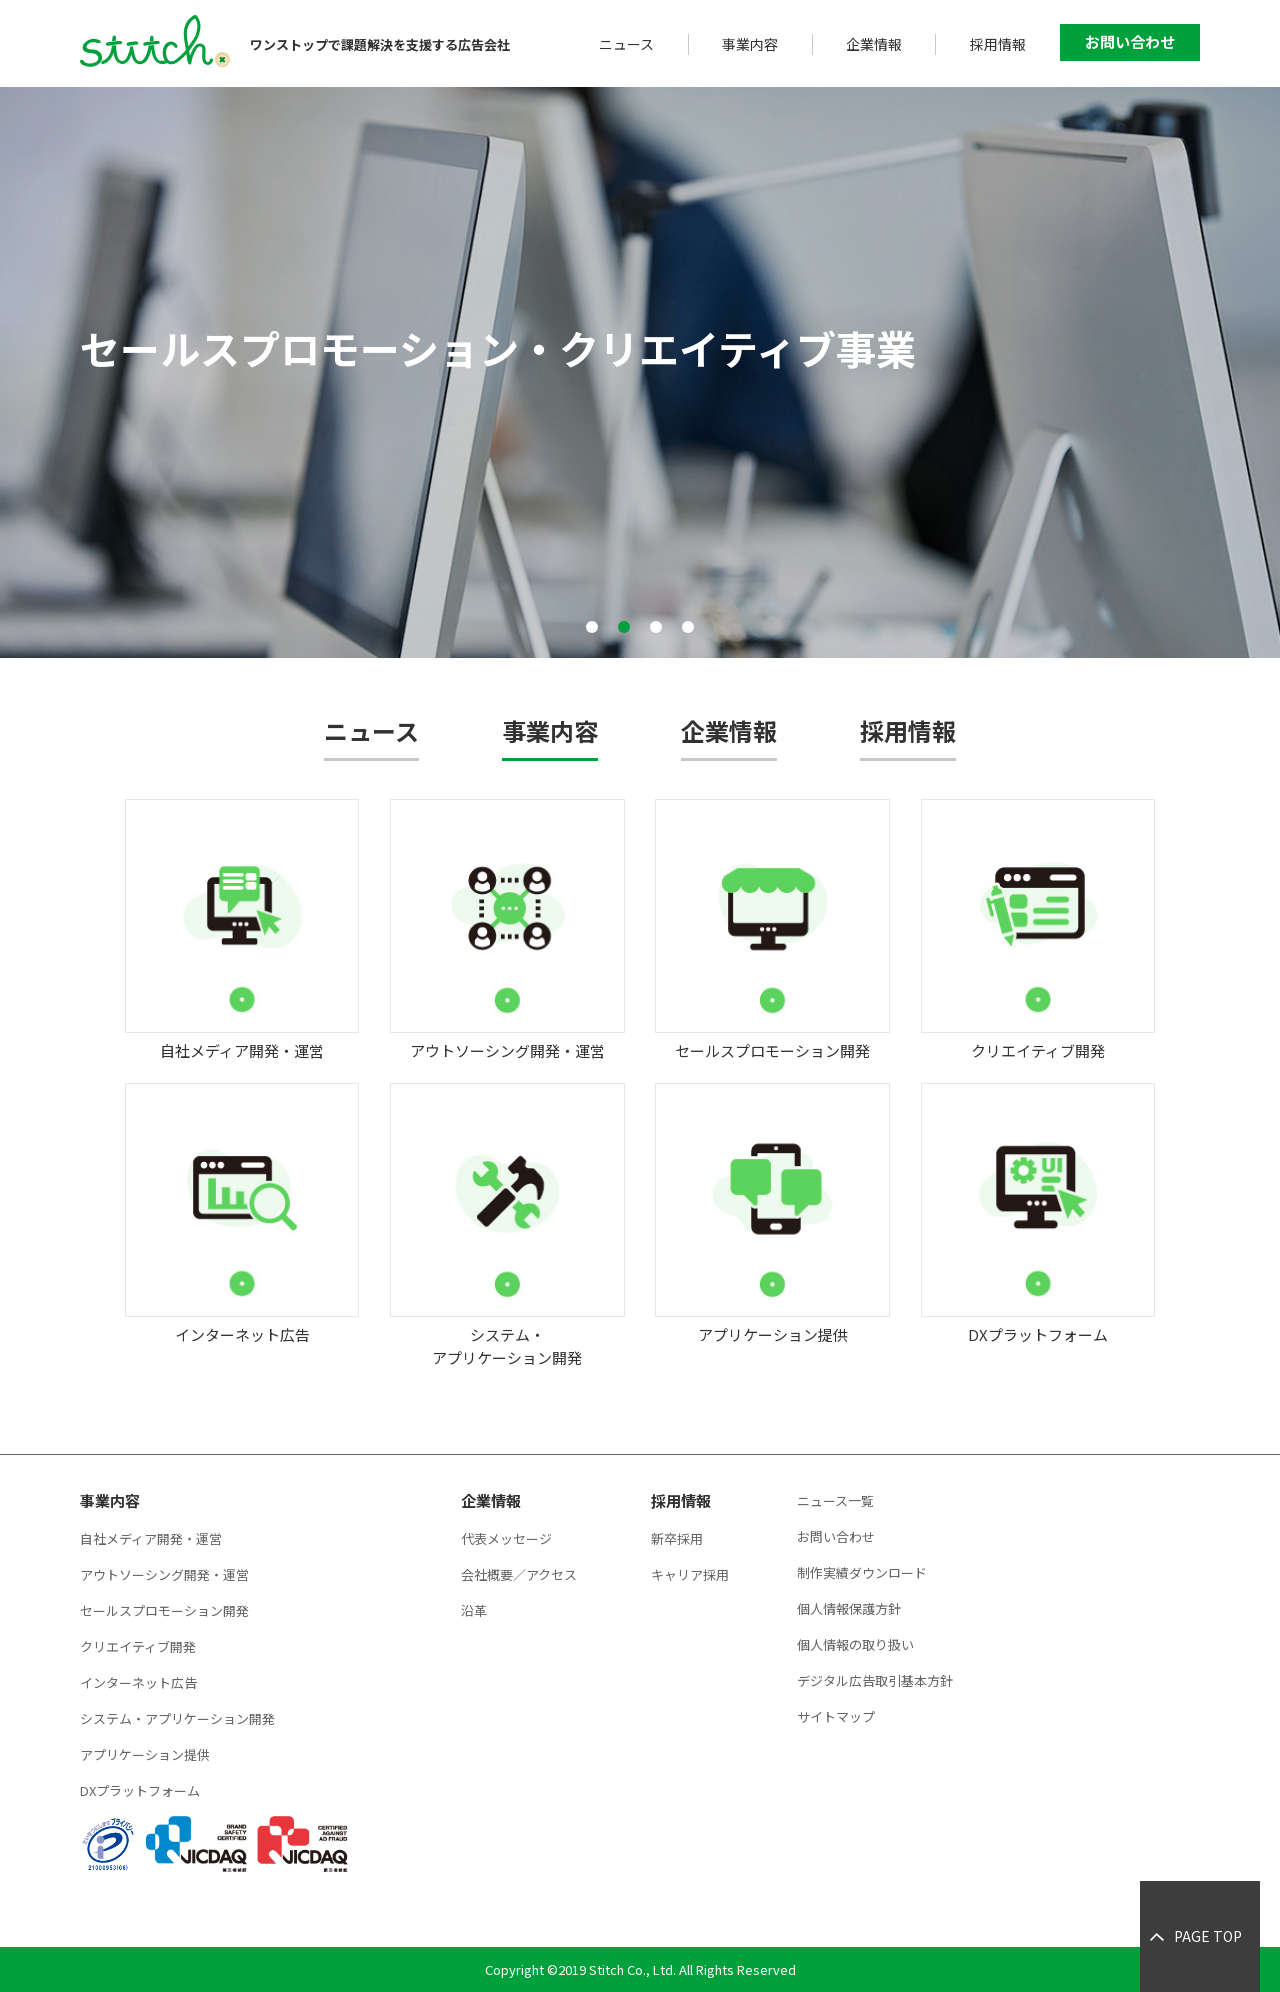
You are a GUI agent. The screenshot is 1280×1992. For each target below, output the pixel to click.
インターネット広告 (138, 1682)
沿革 (474, 1610)
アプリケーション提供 (145, 1754)
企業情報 (874, 44)
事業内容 (750, 44)
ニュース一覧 (835, 1500)
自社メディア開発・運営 (151, 1538)
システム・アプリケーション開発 (177, 1718)
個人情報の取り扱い (855, 1644)
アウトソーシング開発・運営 (164, 1574)
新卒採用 (677, 1538)
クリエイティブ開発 (138, 1646)
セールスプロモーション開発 (164, 1610)
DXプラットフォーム (140, 1790)
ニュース (626, 44)
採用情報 (998, 44)
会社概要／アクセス (519, 1574)
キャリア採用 (690, 1574)
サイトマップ (836, 1716)
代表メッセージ (506, 1538)
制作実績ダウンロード (862, 1572)
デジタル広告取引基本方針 (875, 1680)
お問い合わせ (1130, 41)
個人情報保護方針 (849, 1608)
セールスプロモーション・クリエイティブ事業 (498, 348)
